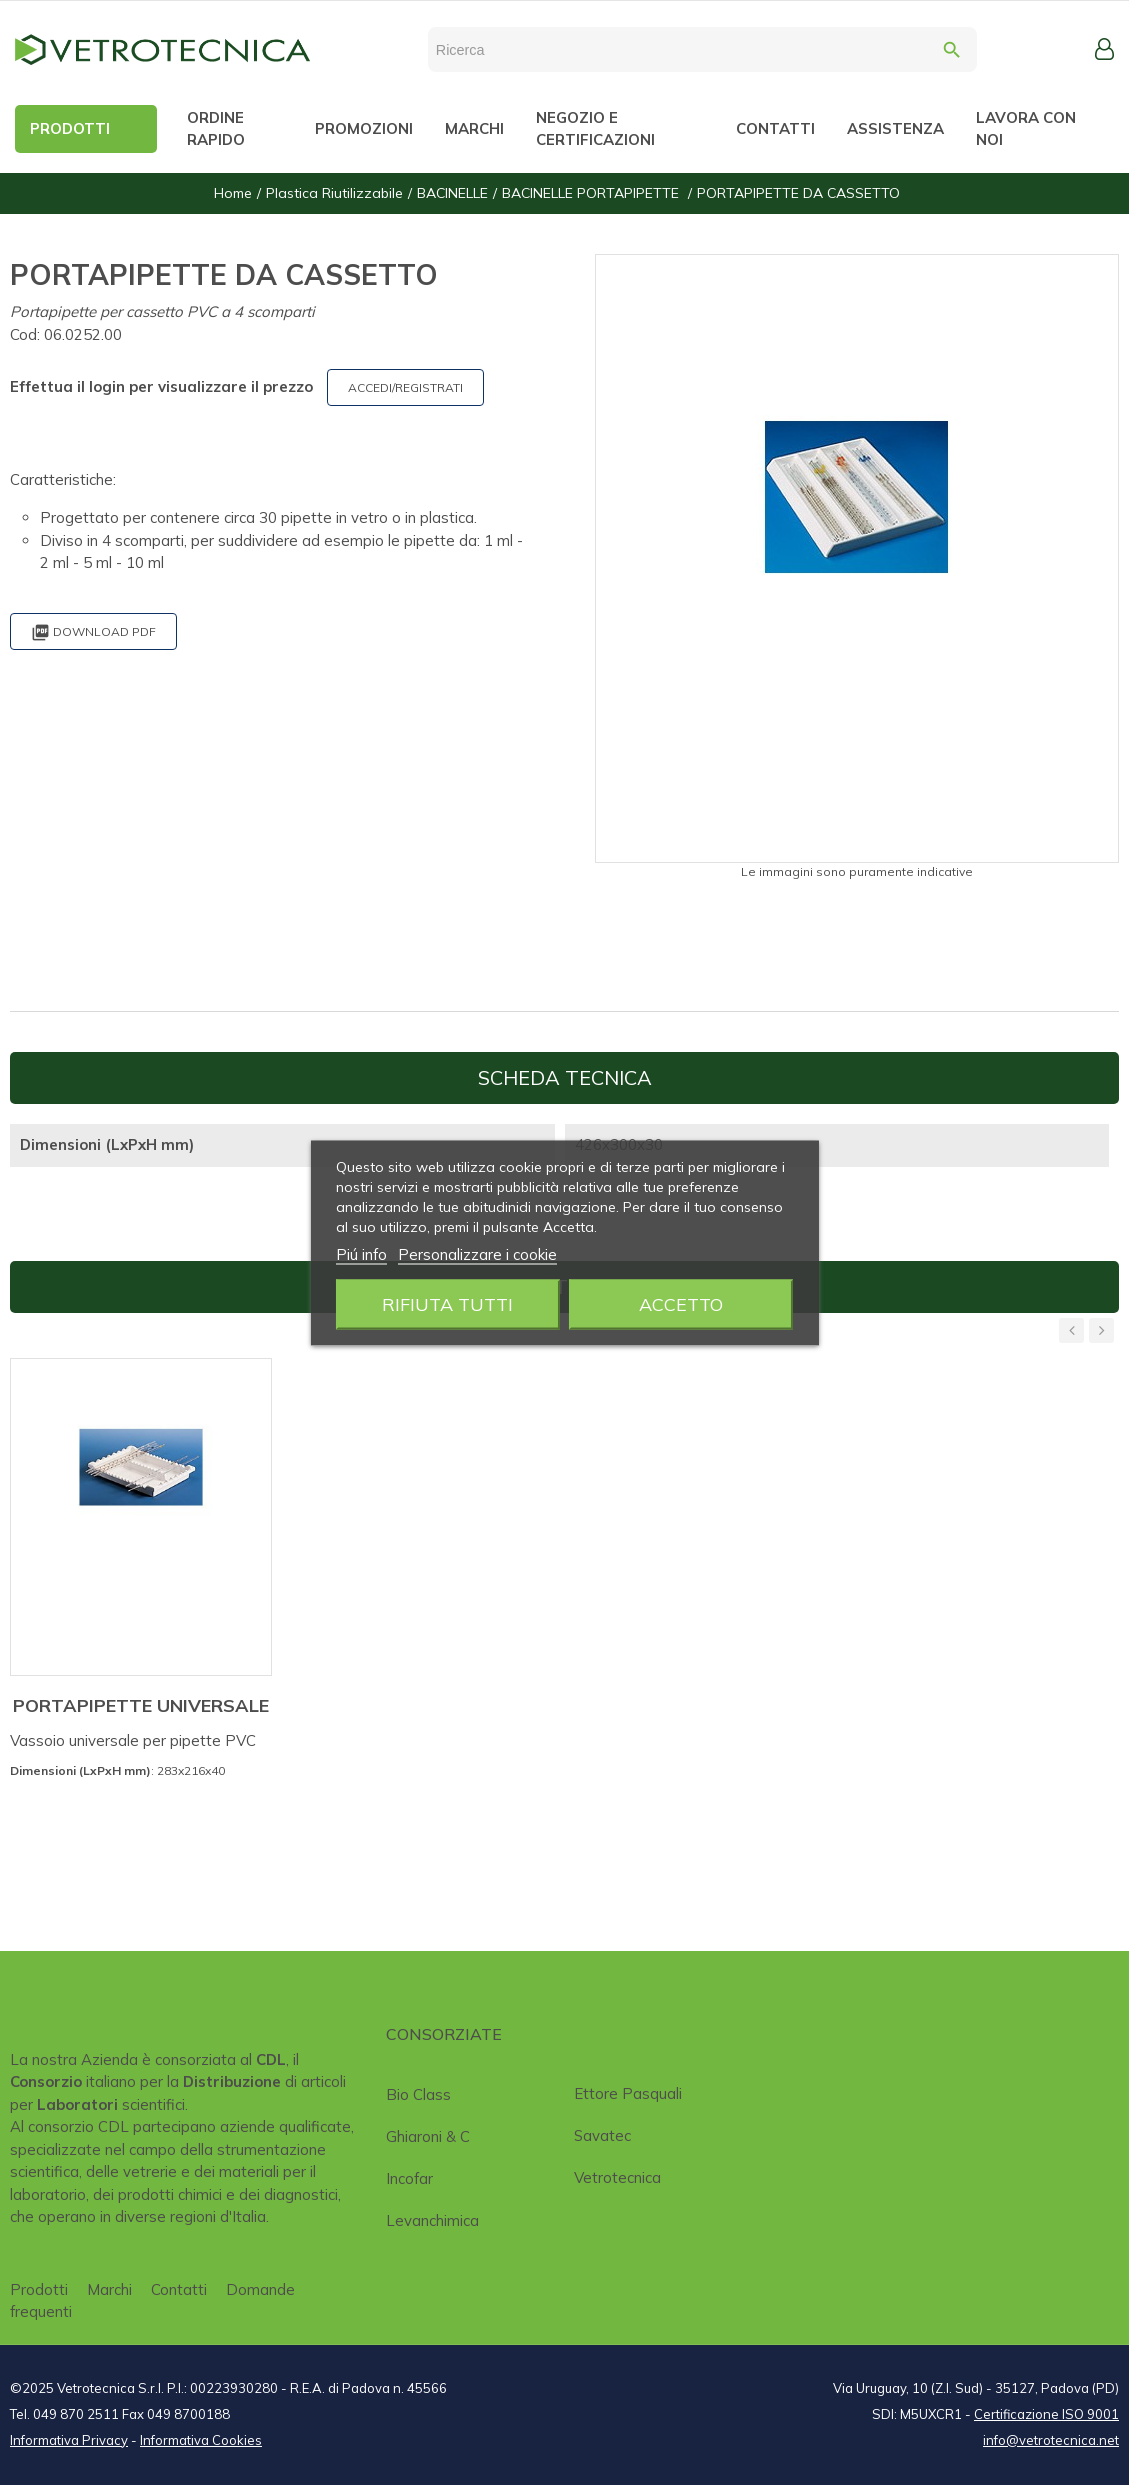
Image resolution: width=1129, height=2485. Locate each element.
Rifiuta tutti (447, 1303)
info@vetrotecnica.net (1051, 2440)
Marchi (109, 2289)
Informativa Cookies (201, 2440)
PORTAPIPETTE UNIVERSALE (141, 1705)
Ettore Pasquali (628, 2093)
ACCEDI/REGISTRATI (405, 387)
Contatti (179, 2289)
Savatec (602, 2135)
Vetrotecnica (617, 2177)
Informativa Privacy (69, 2440)
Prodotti (39, 2289)
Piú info (361, 1253)
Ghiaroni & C (428, 2136)
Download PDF (93, 632)
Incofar (409, 2178)
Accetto (681, 1303)
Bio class (418, 2094)
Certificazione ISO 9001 (1046, 2414)
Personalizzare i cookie (477, 1253)
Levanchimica (432, 2220)
